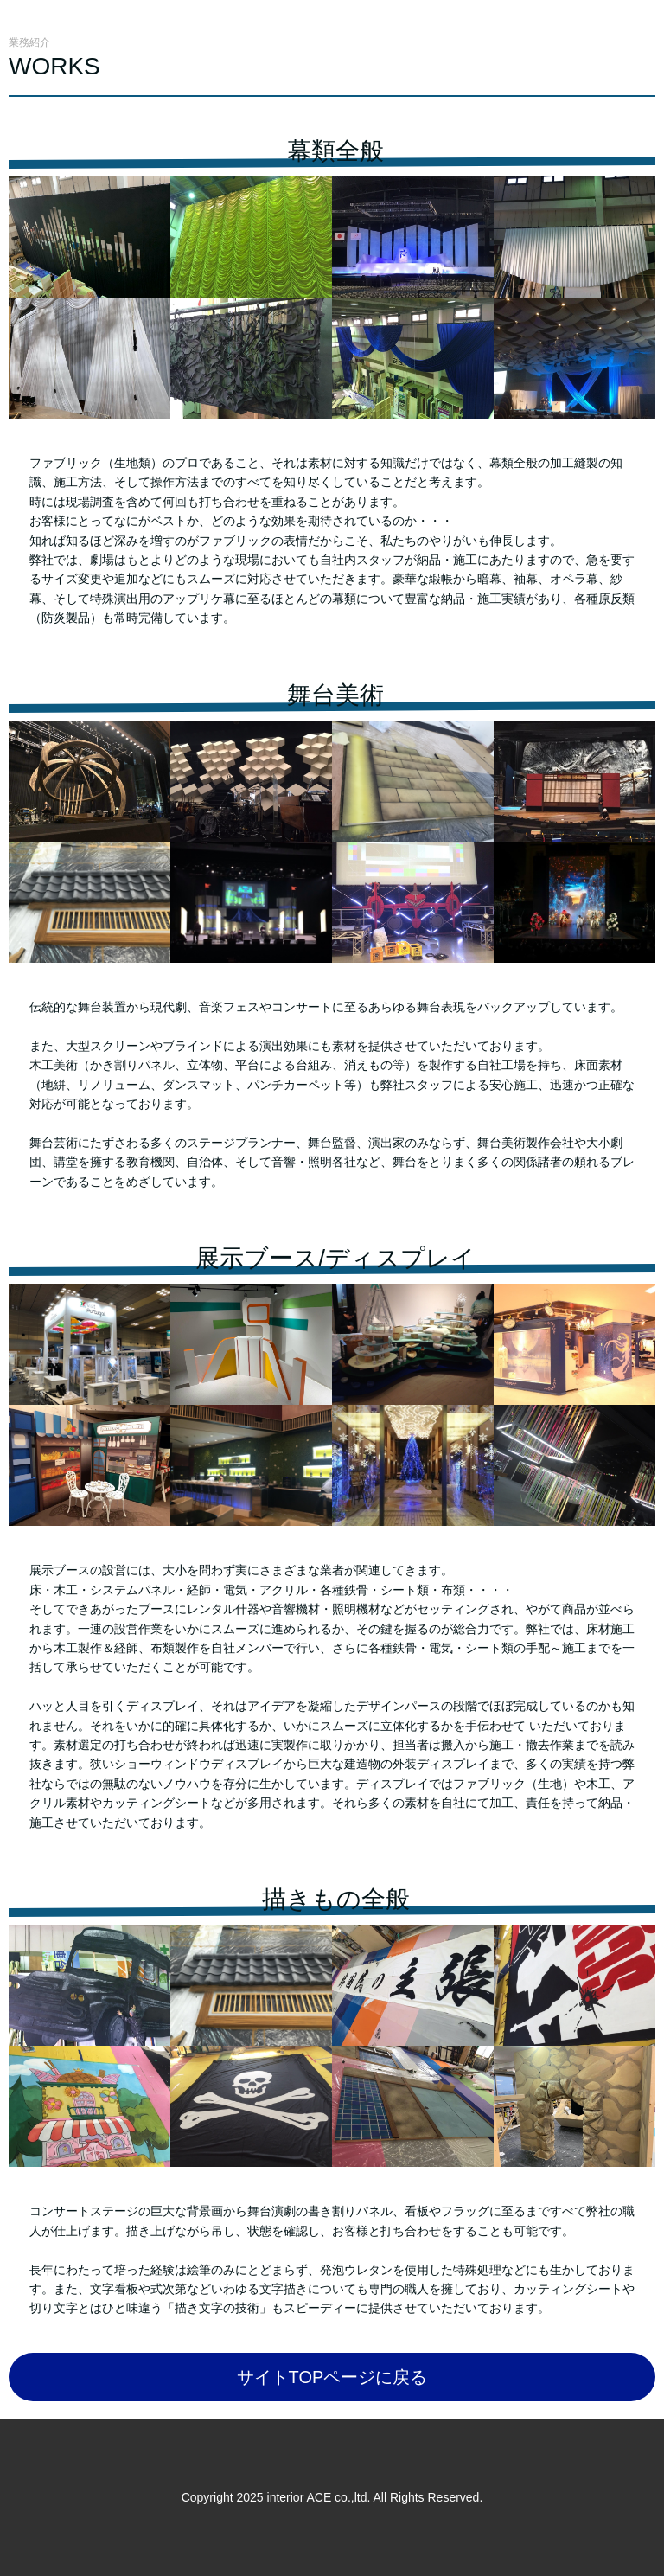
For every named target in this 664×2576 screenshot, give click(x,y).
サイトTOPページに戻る (332, 2377)
